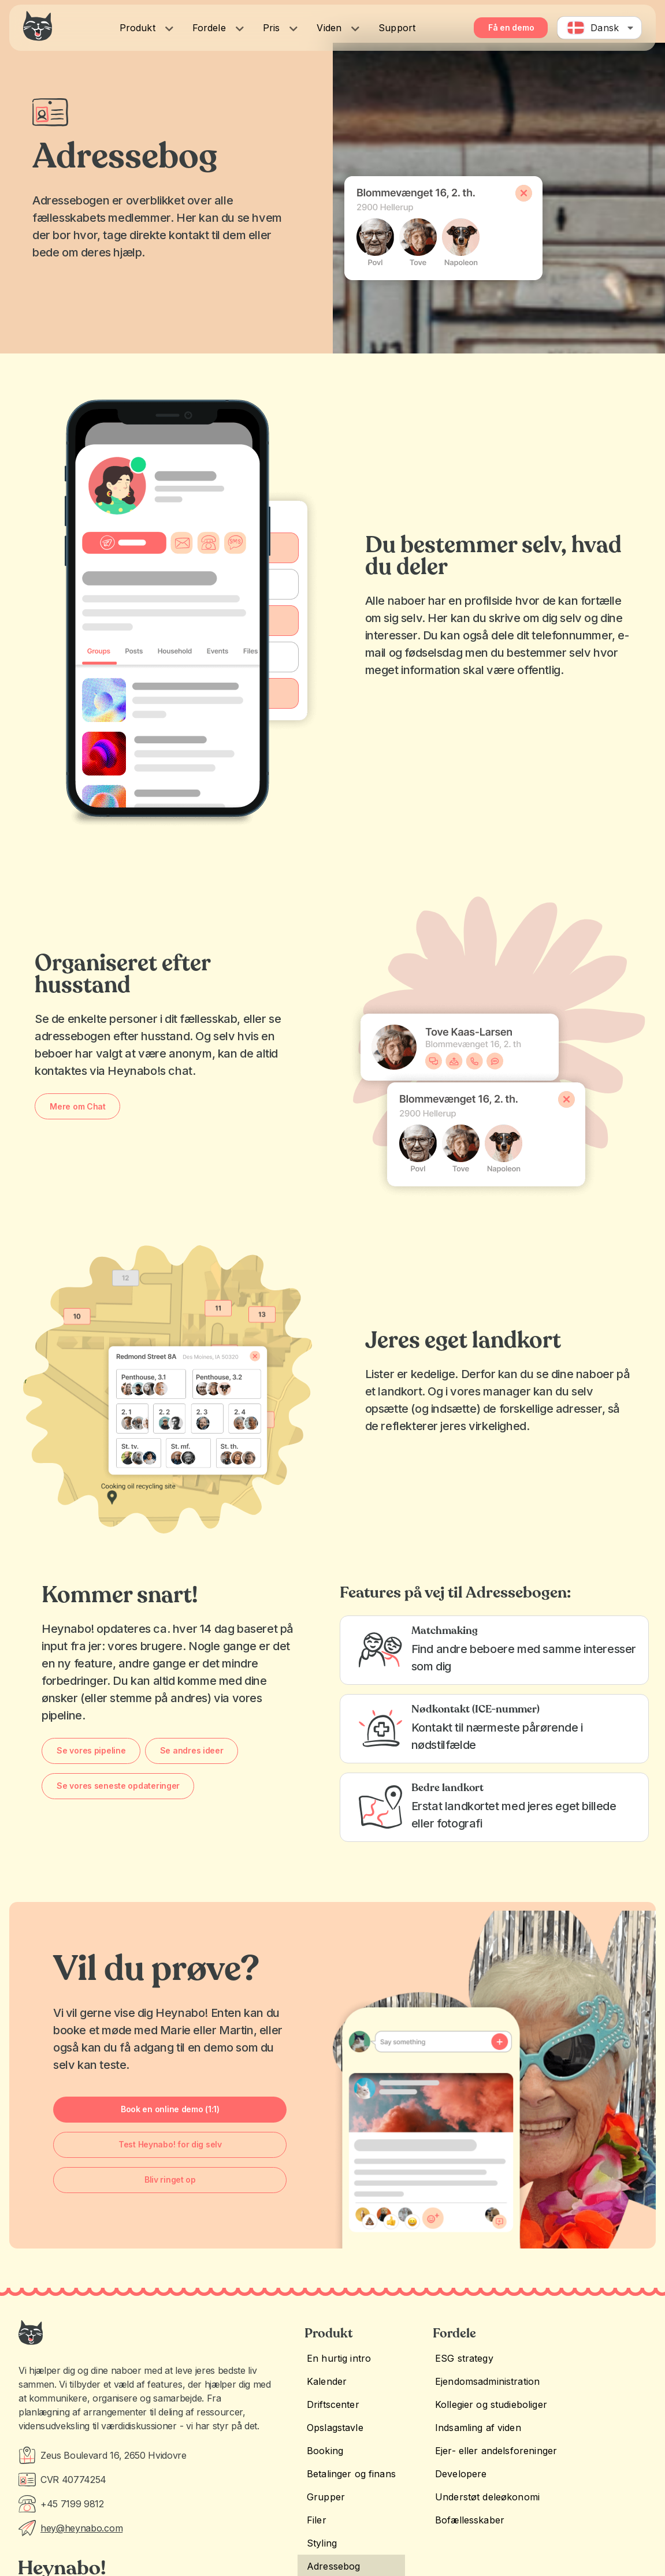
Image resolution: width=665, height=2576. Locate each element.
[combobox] (599, 27)
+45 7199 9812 (72, 2504)
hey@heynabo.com (81, 2528)
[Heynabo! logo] (37, 26)
